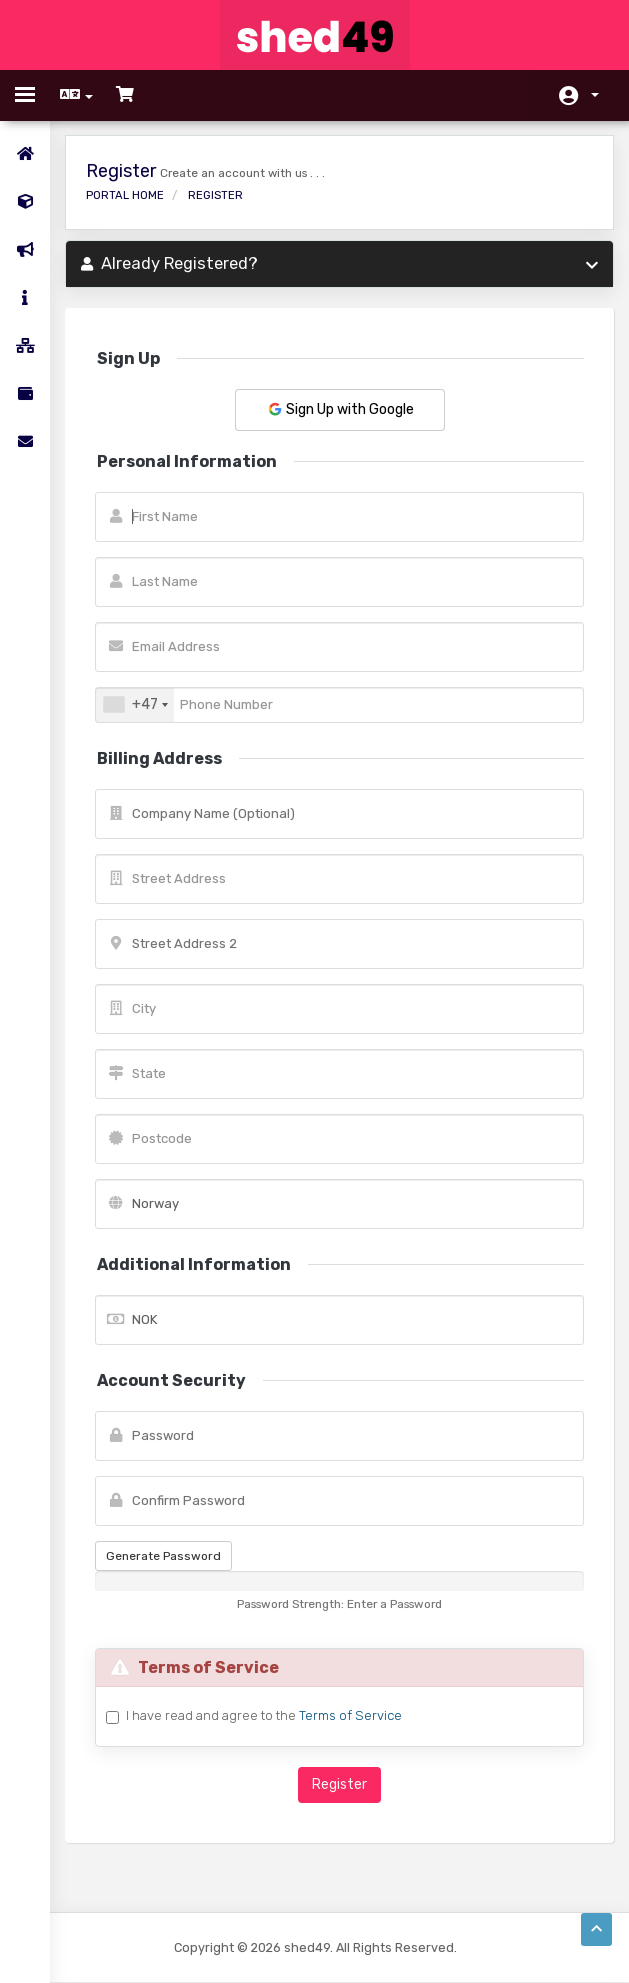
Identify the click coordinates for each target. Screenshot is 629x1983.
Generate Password (163, 1556)
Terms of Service (350, 1715)
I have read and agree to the (264, 1716)
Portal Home (125, 195)
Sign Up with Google (340, 409)
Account (595, 95)
